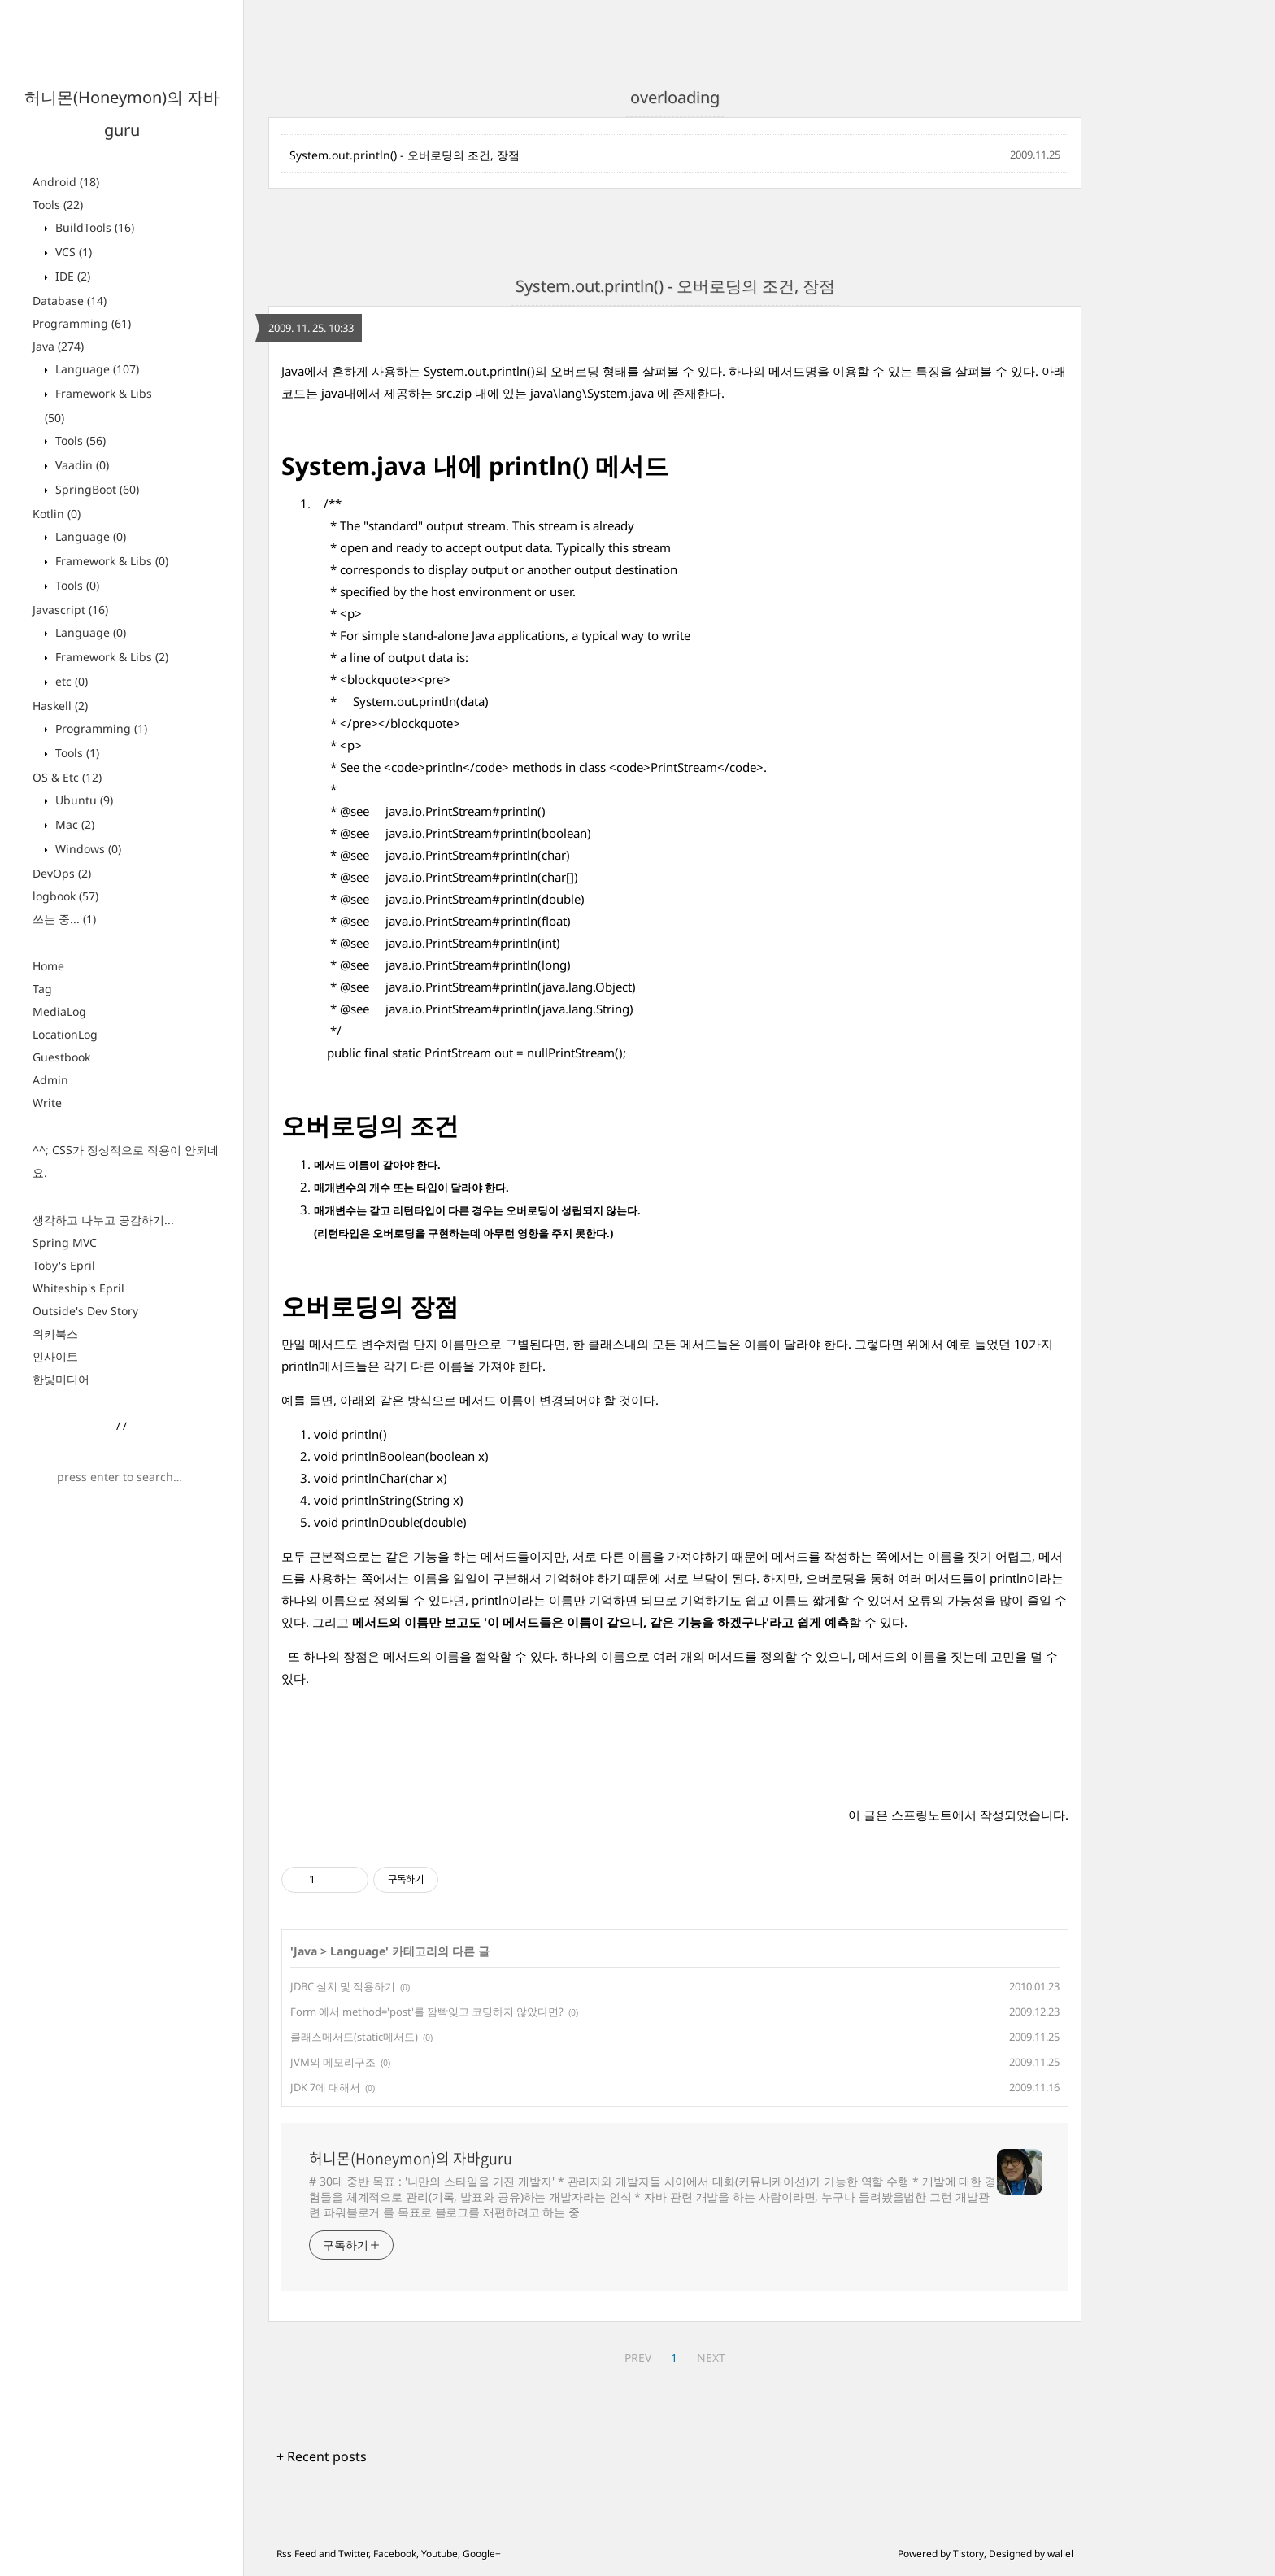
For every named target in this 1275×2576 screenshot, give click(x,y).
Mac (73, 824)
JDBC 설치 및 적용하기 (342, 1986)
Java (58, 346)
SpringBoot (95, 489)
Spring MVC (65, 1242)
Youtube (439, 2554)
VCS (72, 251)
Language (95, 369)
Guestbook (61, 1057)
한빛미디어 (61, 1379)
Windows (86, 848)
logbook (65, 896)
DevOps (62, 873)
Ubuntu (82, 800)
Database (70, 300)
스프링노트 (921, 1815)
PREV (637, 2357)
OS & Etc (67, 777)
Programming (82, 323)
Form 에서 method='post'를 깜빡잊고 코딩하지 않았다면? (427, 2011)
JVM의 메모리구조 (333, 2062)
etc (70, 681)
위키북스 (55, 1333)
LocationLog (65, 1034)
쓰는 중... (64, 918)
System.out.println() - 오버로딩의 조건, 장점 (404, 155)
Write (47, 1102)
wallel (1060, 2554)
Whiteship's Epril (78, 1288)
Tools (58, 204)
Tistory (968, 2554)
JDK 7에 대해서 (325, 2087)
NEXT (711, 2357)
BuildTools (93, 227)
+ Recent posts (321, 2456)
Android (66, 182)
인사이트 (55, 1356)
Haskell (60, 705)
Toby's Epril (64, 1265)
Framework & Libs (110, 561)
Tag (42, 988)
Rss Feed (296, 2554)
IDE (71, 276)
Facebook (394, 2554)
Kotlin (57, 513)
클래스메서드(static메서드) (354, 2036)
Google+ (482, 2554)
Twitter (353, 2554)
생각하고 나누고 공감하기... (103, 1219)
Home (48, 966)
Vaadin (80, 465)
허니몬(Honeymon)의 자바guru (410, 2158)
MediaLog (59, 1011)
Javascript (70, 609)
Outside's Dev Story (85, 1311)
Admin (50, 1079)
